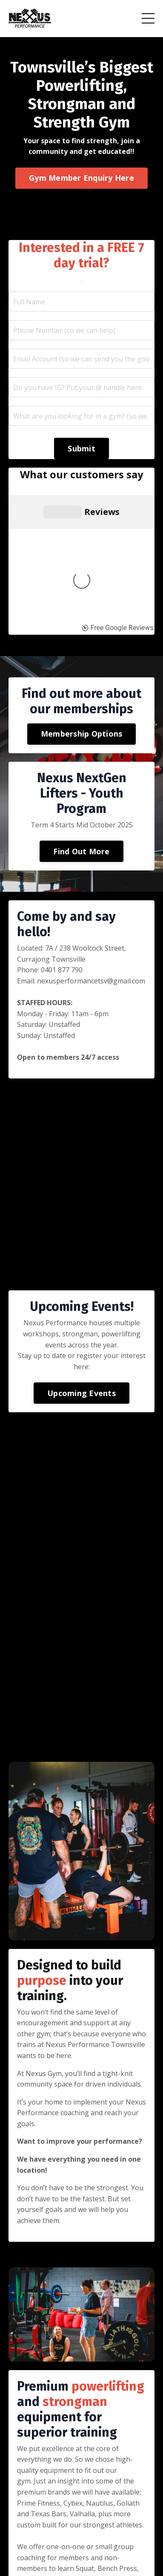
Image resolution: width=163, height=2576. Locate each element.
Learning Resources (59, 2527)
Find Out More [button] (81, 684)
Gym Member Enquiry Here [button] (81, 178)
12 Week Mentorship (111, 2538)
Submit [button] (81, 448)
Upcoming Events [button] (81, 1226)
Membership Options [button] (82, 567)
